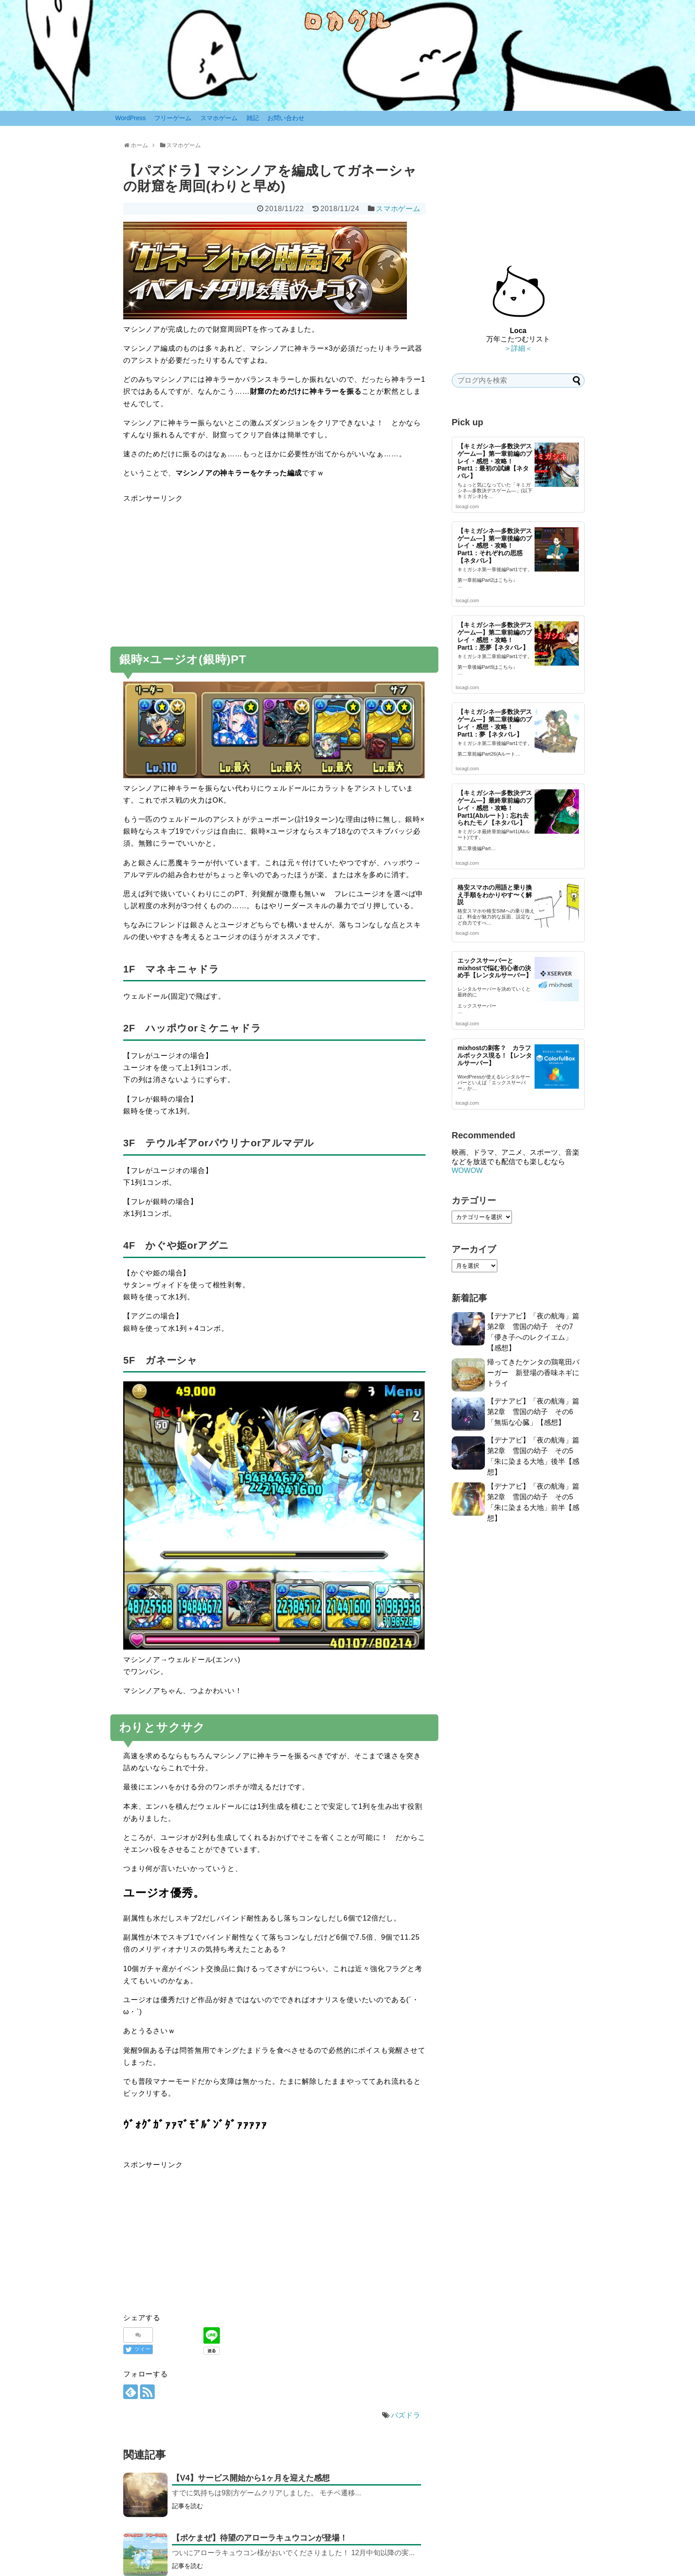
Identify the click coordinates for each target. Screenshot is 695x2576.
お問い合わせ (286, 118)
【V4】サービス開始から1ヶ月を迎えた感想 (251, 2478)
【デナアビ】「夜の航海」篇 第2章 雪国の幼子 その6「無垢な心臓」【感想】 (536, 1411)
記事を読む (187, 2505)
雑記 (252, 118)
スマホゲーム (219, 118)
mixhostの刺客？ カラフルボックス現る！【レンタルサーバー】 (494, 1055)
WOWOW (467, 1170)
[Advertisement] (274, 567)
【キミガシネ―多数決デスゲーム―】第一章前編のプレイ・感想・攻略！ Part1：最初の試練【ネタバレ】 (494, 461)
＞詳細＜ (518, 348)
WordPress (130, 118)
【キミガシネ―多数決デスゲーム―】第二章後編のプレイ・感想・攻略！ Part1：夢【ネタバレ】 (494, 722)
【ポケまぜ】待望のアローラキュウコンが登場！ (260, 2537)
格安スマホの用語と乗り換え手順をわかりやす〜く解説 (494, 895)
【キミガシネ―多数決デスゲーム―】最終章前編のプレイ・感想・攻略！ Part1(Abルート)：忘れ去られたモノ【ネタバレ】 (494, 807)
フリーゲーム (172, 118)
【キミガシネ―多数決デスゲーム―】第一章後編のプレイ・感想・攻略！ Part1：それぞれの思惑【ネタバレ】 (494, 545)
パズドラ (406, 2415)
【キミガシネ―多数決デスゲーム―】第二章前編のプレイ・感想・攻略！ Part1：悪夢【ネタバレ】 (494, 636)
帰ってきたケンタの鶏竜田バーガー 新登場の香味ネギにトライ (533, 1372)
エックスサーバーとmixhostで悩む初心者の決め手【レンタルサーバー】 (494, 968)
